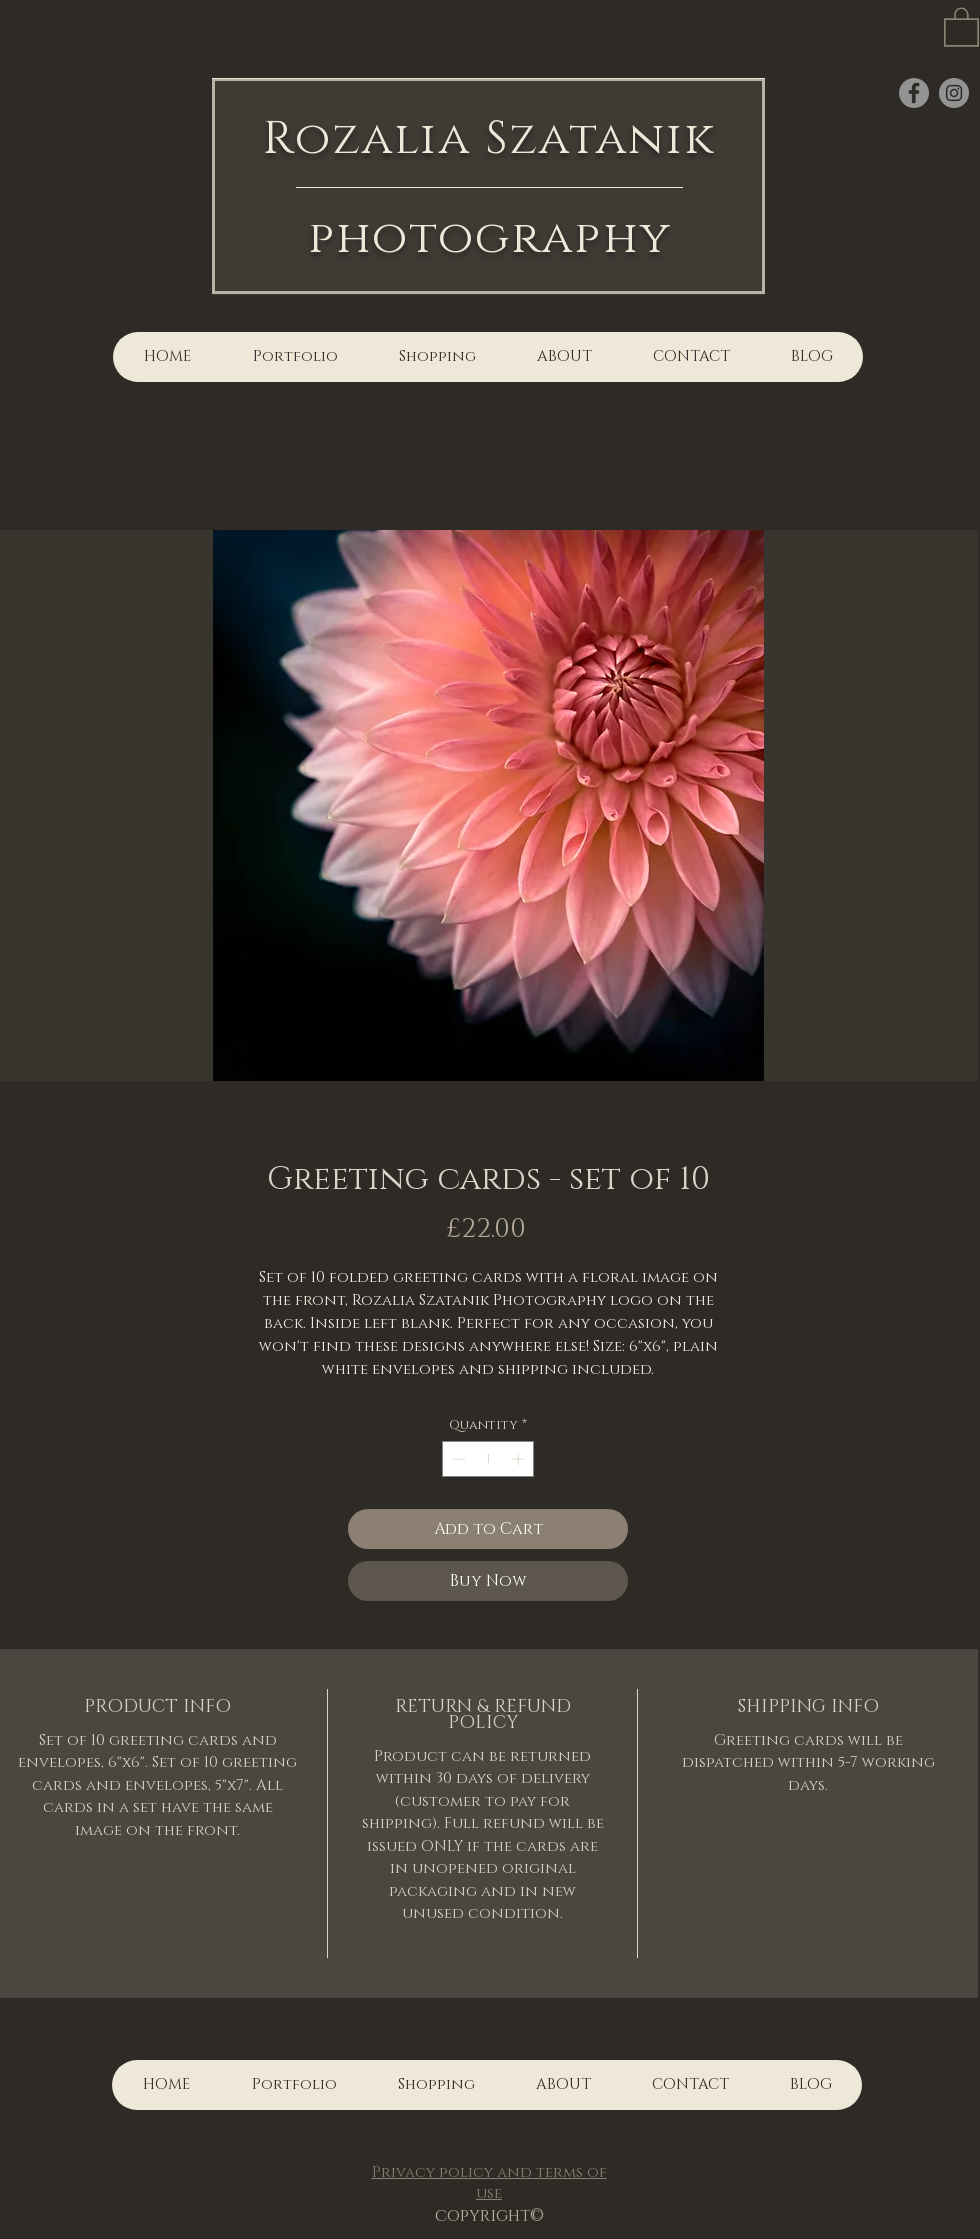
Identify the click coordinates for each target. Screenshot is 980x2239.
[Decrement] (457, 1459)
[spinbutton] (488, 1459)
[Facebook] (914, 93)
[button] (961, 26)
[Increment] (520, 1459)
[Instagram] (954, 93)
